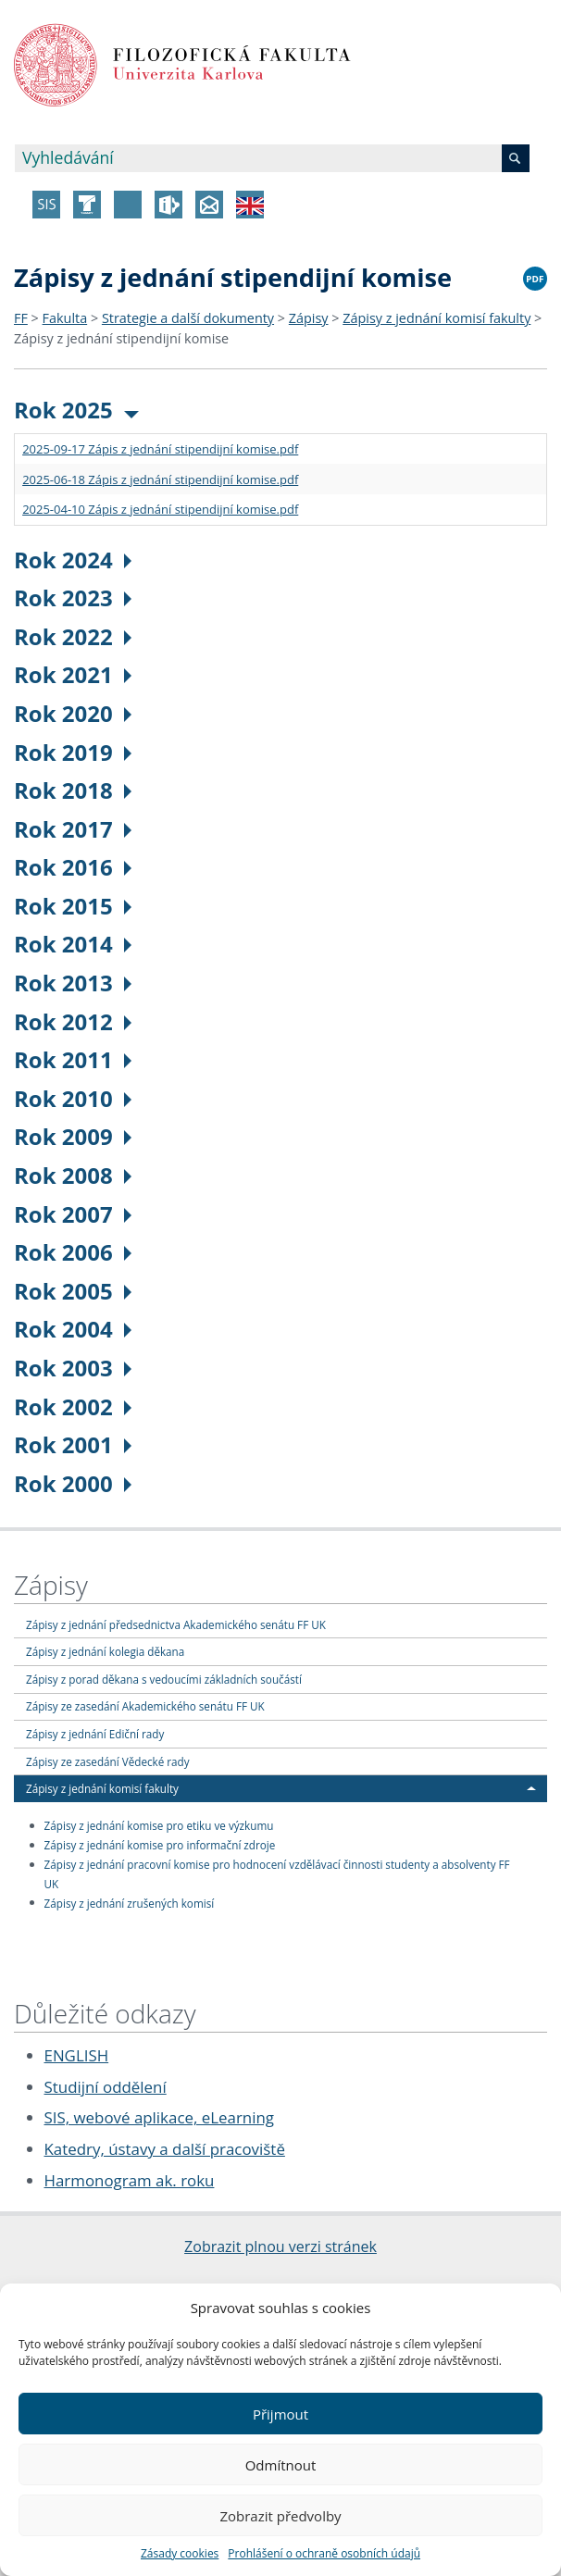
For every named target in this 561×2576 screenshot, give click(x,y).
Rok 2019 (72, 752)
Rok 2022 (72, 636)
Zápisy (309, 318)
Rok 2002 (72, 1406)
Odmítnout (281, 2465)
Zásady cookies (179, 2553)
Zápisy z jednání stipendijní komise (121, 338)
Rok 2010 (72, 1098)
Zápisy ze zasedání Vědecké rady (108, 1761)
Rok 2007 (72, 1214)
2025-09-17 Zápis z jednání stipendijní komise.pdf (160, 449)
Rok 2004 (72, 1328)
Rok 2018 (72, 790)
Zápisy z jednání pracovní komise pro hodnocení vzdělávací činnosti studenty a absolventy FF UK (277, 1874)
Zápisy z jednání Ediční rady (95, 1733)
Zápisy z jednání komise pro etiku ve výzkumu (159, 1825)
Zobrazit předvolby (280, 2516)
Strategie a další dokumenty (188, 318)
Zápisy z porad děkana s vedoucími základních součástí (164, 1679)
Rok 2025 (76, 409)
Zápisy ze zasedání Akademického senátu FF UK (145, 1706)
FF (21, 318)
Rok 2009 (72, 1136)
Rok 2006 (72, 1252)
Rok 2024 (72, 559)
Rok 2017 (72, 829)
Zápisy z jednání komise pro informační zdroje (160, 1844)
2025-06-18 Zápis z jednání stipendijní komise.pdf (160, 479)
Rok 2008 (72, 1175)
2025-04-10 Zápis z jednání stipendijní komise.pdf (160, 509)
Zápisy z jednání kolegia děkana (105, 1651)
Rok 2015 (72, 905)
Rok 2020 (72, 713)
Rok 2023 (72, 597)
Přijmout (280, 2414)
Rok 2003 (72, 1367)
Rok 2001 (72, 1444)
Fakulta (65, 318)
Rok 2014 (72, 943)
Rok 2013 (72, 982)
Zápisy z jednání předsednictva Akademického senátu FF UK (176, 1624)
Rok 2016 (72, 867)
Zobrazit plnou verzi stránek (280, 2246)
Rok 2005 (72, 1291)
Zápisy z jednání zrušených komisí (129, 1902)
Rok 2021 (72, 674)
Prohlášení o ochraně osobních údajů (324, 2553)
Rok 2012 (72, 1021)
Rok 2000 (72, 1483)
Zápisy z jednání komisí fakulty (436, 318)
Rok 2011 (72, 1059)
